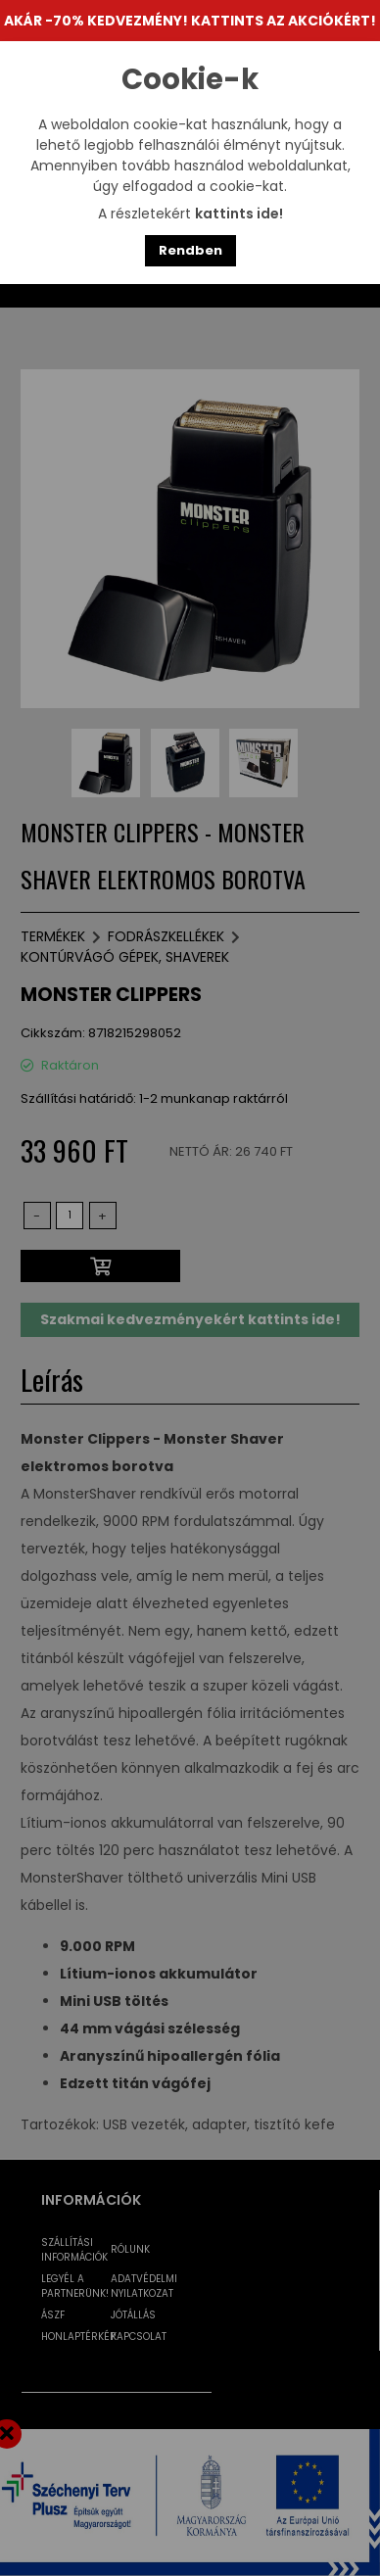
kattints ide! (239, 213)
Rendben (190, 250)
